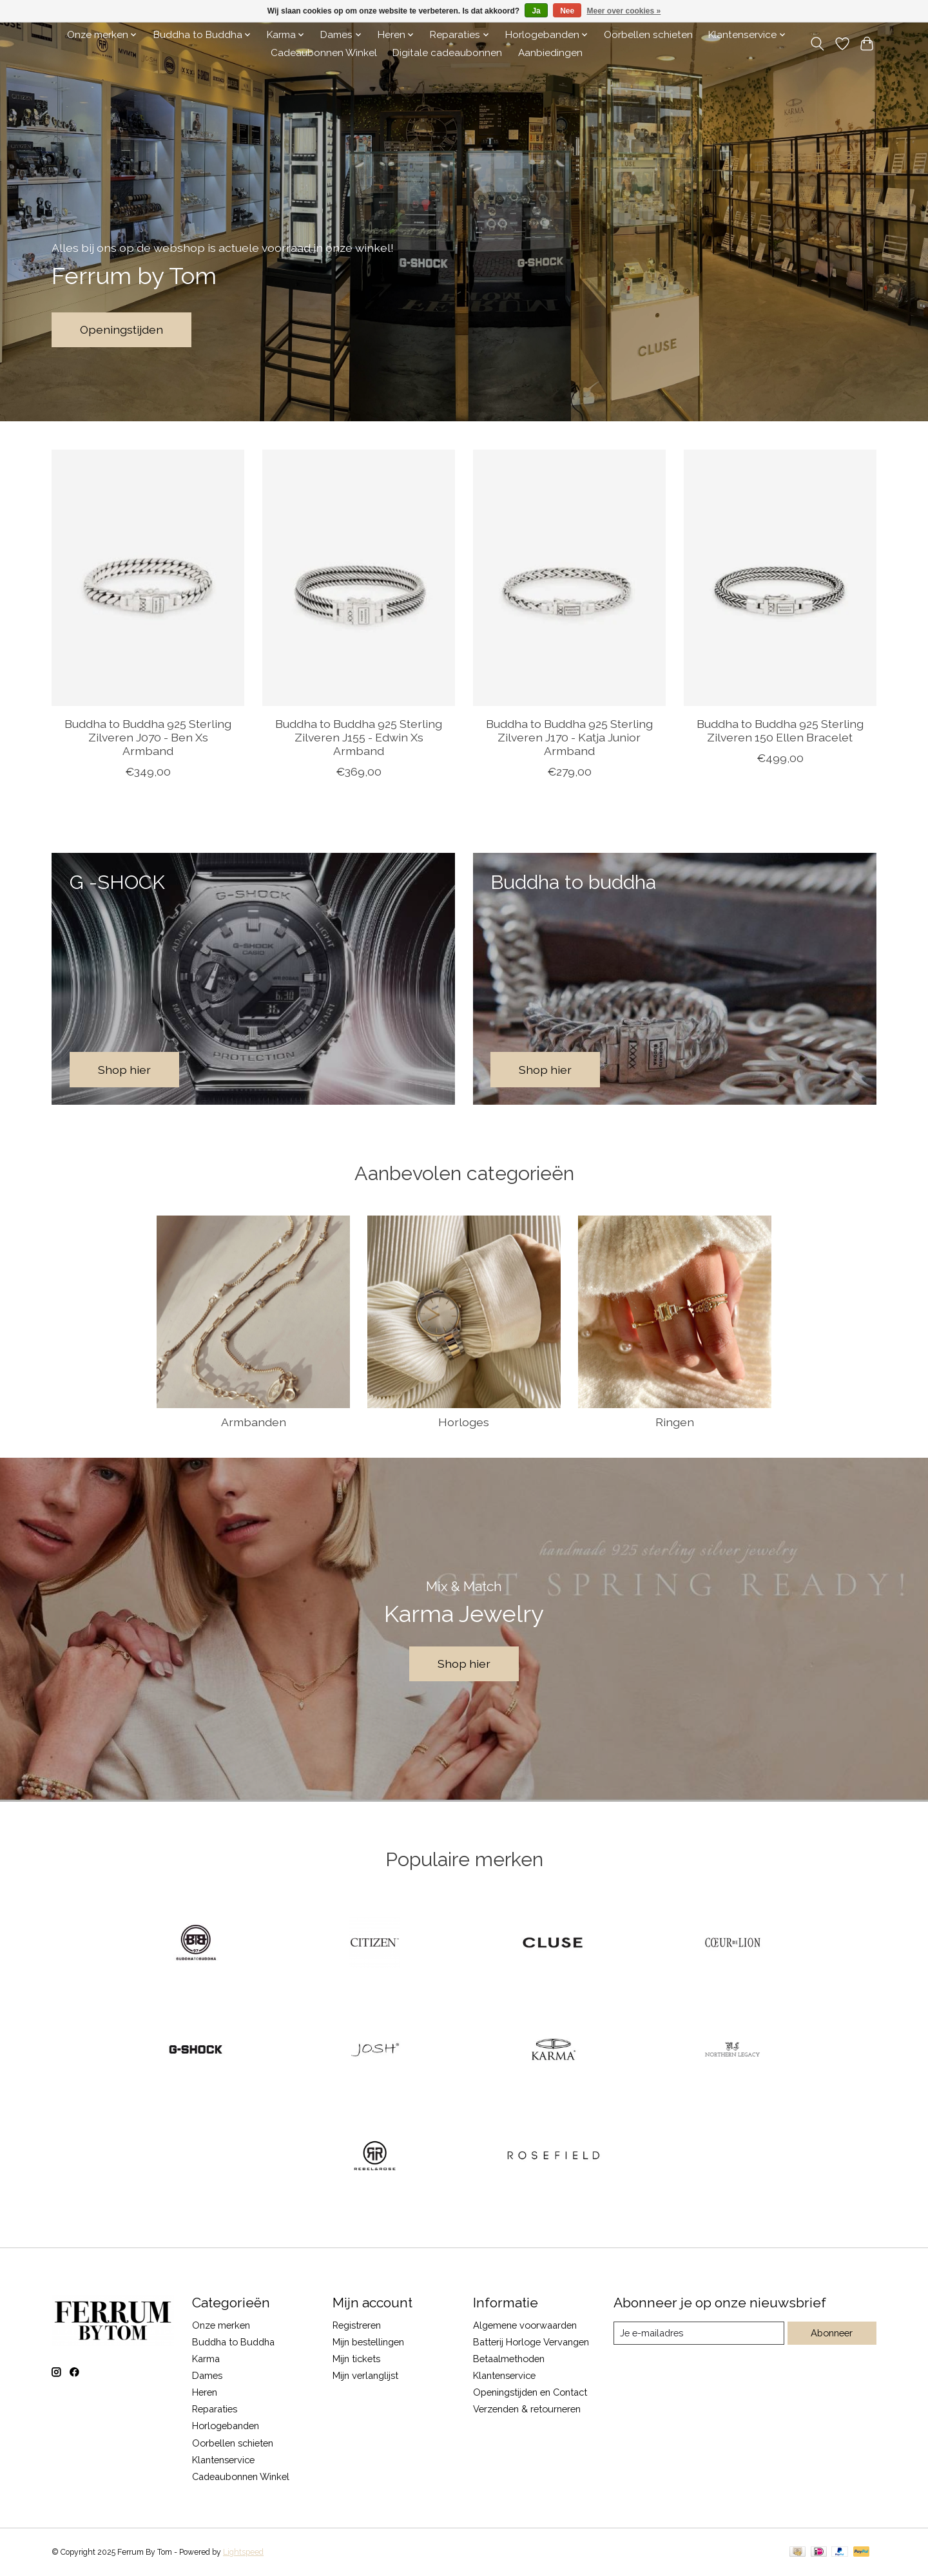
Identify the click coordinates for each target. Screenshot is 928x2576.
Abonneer (832, 2332)
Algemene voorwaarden (525, 2325)
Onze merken (221, 2325)
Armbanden (253, 1422)
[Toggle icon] (817, 43)
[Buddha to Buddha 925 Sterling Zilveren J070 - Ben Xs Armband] (148, 578)
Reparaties (214, 2408)
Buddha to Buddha (233, 2341)
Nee (567, 10)
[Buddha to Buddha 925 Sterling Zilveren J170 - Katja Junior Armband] (569, 578)
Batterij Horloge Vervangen (531, 2341)
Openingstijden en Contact (530, 2392)
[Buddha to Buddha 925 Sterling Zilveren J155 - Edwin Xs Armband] (358, 578)
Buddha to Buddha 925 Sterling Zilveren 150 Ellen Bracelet (780, 730)
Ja (536, 10)
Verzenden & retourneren (527, 2408)
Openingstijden (121, 329)
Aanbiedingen (550, 53)
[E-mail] (699, 2333)
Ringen (674, 1422)
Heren (204, 2392)
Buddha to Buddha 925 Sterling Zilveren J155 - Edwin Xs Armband (358, 737)
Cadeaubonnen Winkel (324, 53)
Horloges (463, 1422)
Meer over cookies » (624, 10)
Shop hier (464, 1663)
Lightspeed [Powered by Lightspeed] (243, 2552)
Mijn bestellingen (368, 2341)
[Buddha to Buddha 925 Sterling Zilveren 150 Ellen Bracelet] (780, 578)
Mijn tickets (356, 2358)
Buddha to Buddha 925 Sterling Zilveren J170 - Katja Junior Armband (569, 737)
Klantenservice (223, 2459)
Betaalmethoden (509, 2358)
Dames (207, 2375)
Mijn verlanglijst (365, 2375)
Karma (206, 2358)
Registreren (357, 2325)
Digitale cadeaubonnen (447, 53)
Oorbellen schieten (648, 35)
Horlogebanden (225, 2425)
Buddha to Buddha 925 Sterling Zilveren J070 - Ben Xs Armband (147, 737)
